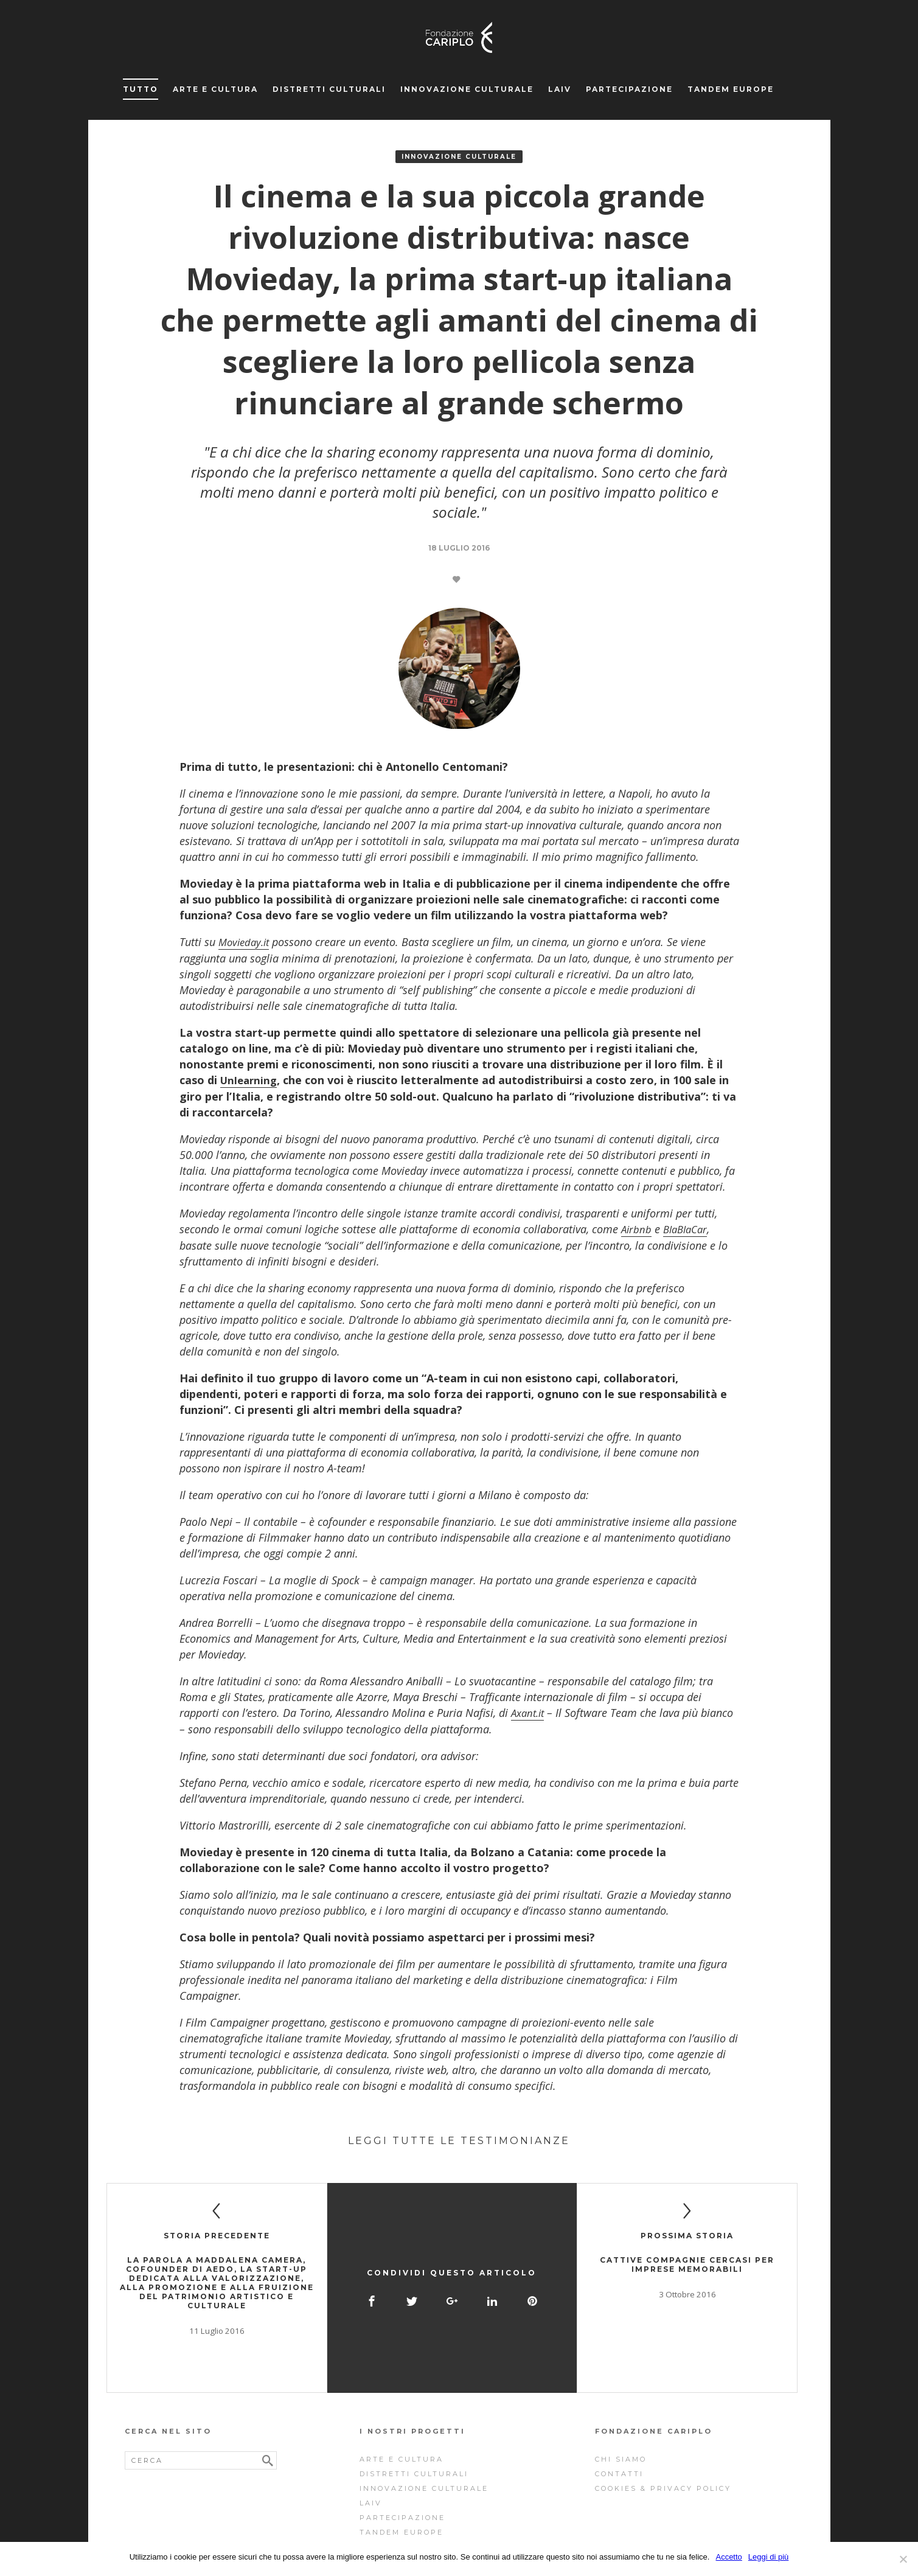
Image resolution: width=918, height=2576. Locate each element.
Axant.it (529, 1711)
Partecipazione (629, 89)
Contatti (619, 2417)
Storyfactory (469, 2540)
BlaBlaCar (688, 1227)
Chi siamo (621, 2402)
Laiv (559, 89)
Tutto (140, 89)
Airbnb (637, 1227)
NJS (503, 2540)
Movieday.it (246, 942)
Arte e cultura (215, 89)
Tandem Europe (730, 89)
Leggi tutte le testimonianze (459, 2138)
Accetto (728, 2556)
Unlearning (250, 1079)
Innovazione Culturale (467, 89)
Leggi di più (768, 2556)
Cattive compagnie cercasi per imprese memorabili (687, 2262)
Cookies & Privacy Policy (663, 2432)
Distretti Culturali (329, 89)
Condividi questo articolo (452, 2242)
